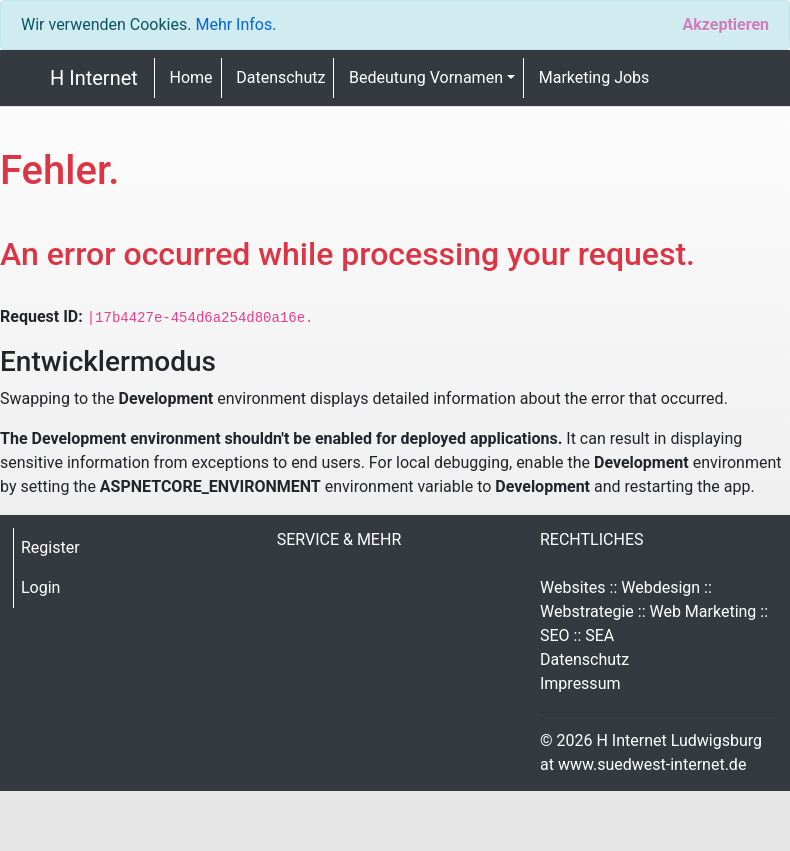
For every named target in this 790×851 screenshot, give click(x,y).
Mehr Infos (233, 24)
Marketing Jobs (594, 77)
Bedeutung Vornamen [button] (426, 77)
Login (40, 587)
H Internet (94, 78)
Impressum (580, 683)
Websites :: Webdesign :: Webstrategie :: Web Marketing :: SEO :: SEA (654, 611)
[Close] (725, 25)
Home (191, 77)
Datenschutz (280, 77)
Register (50, 547)
